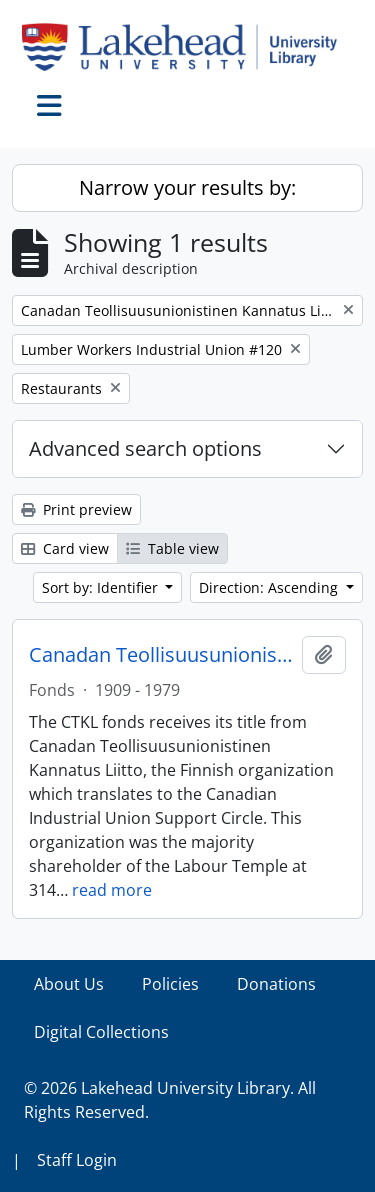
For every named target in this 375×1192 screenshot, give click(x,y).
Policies (170, 984)
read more (112, 890)
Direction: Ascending (270, 587)
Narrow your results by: (187, 187)
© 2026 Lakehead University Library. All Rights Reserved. (170, 1100)
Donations (276, 984)
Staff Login (77, 1160)
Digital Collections (101, 1032)
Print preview (76, 509)
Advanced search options (145, 448)
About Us (69, 984)
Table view (172, 548)
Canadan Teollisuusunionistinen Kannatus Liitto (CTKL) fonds (161, 655)
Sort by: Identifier (102, 587)
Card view (65, 548)
